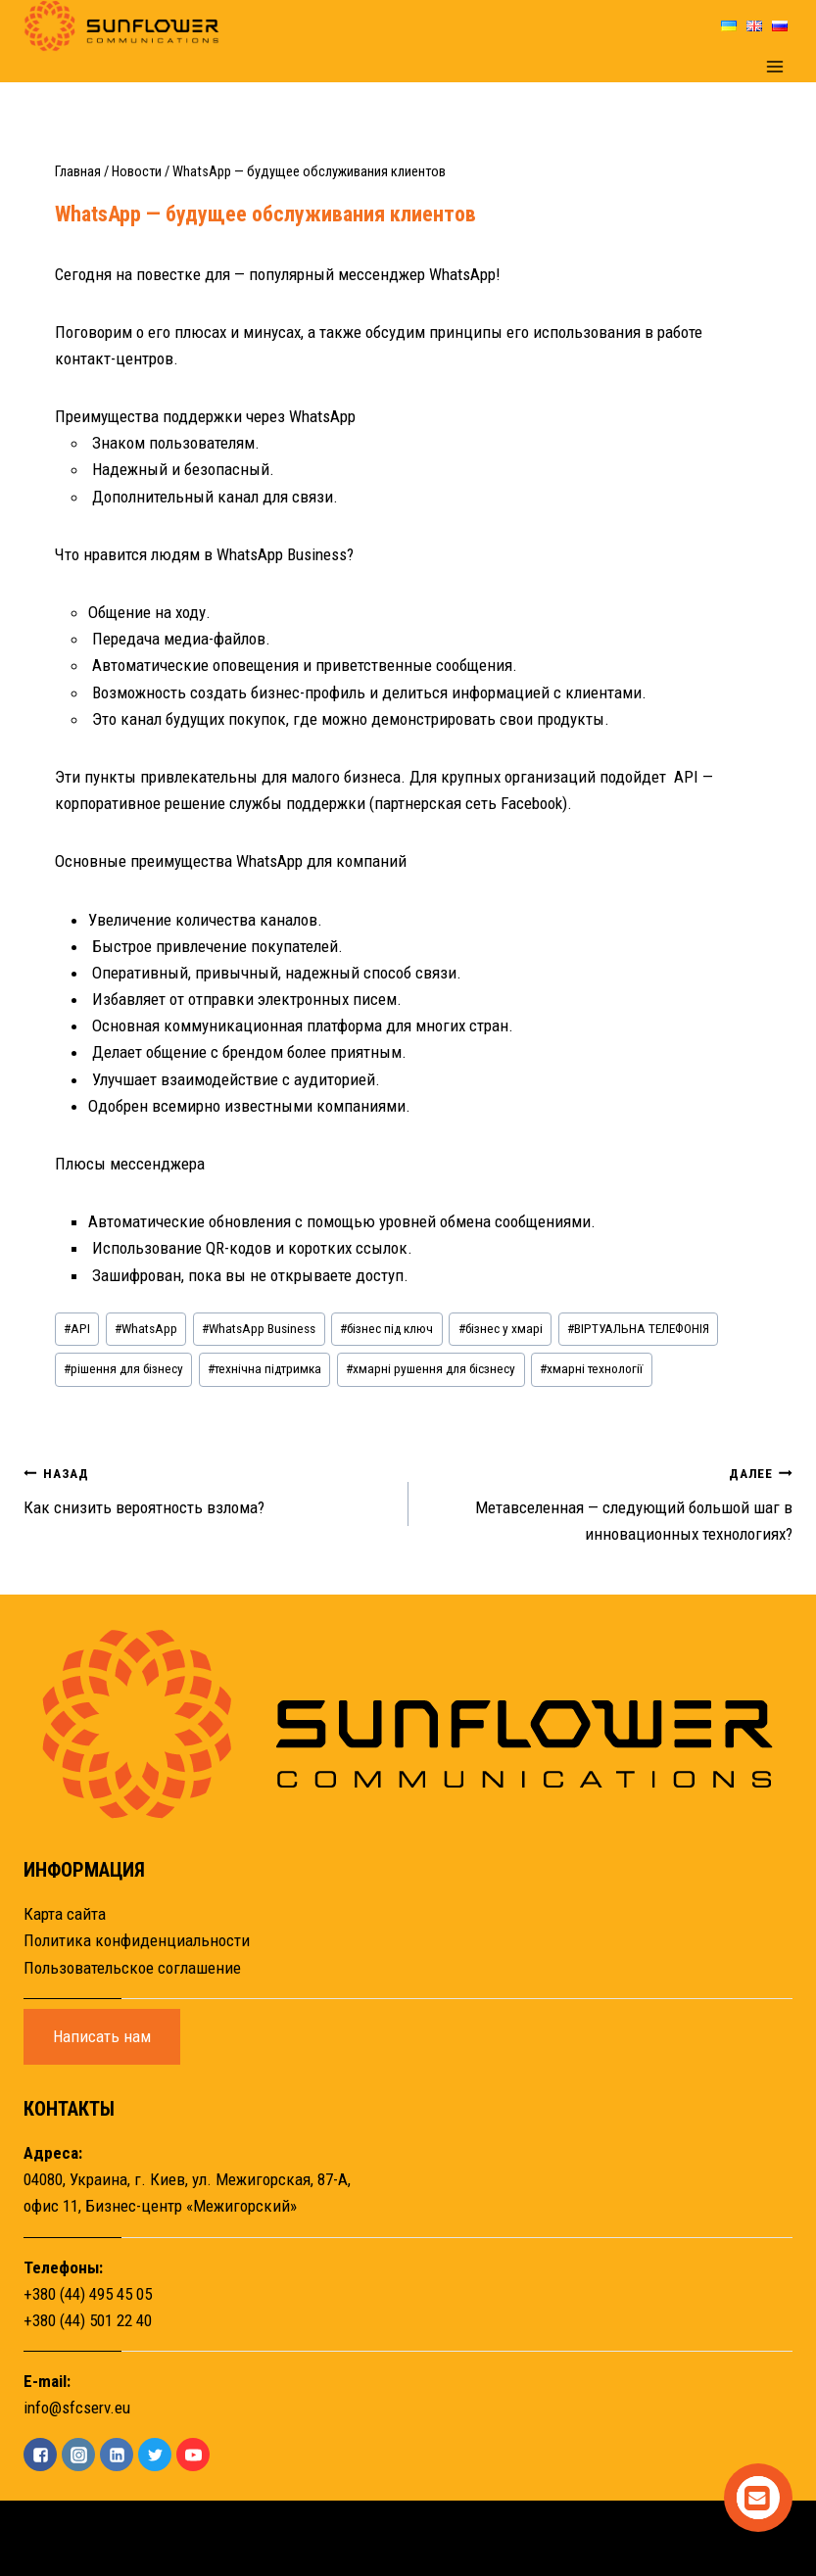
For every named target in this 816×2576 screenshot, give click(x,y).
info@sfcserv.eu (77, 2407)
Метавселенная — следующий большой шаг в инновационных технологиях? (609, 1501)
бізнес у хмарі (500, 1328)
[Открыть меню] (774, 67)
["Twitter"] (154, 2454)
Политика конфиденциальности (137, 1940)
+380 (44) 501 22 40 (88, 2320)
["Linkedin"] (116, 2454)
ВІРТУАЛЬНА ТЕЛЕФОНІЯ (638, 1328)
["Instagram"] (78, 2454)
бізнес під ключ (386, 1328)
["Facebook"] (40, 2454)
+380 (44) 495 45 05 (88, 2294)
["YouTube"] (193, 2454)
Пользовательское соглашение (132, 1968)
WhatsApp (146, 1328)
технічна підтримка (264, 1368)
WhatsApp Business (258, 1328)
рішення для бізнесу (123, 1368)
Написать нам (102, 2036)
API (77, 1328)
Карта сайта (65, 1914)
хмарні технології (591, 1368)
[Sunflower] (121, 26)
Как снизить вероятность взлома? (208, 1488)
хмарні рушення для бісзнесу (430, 1368)
